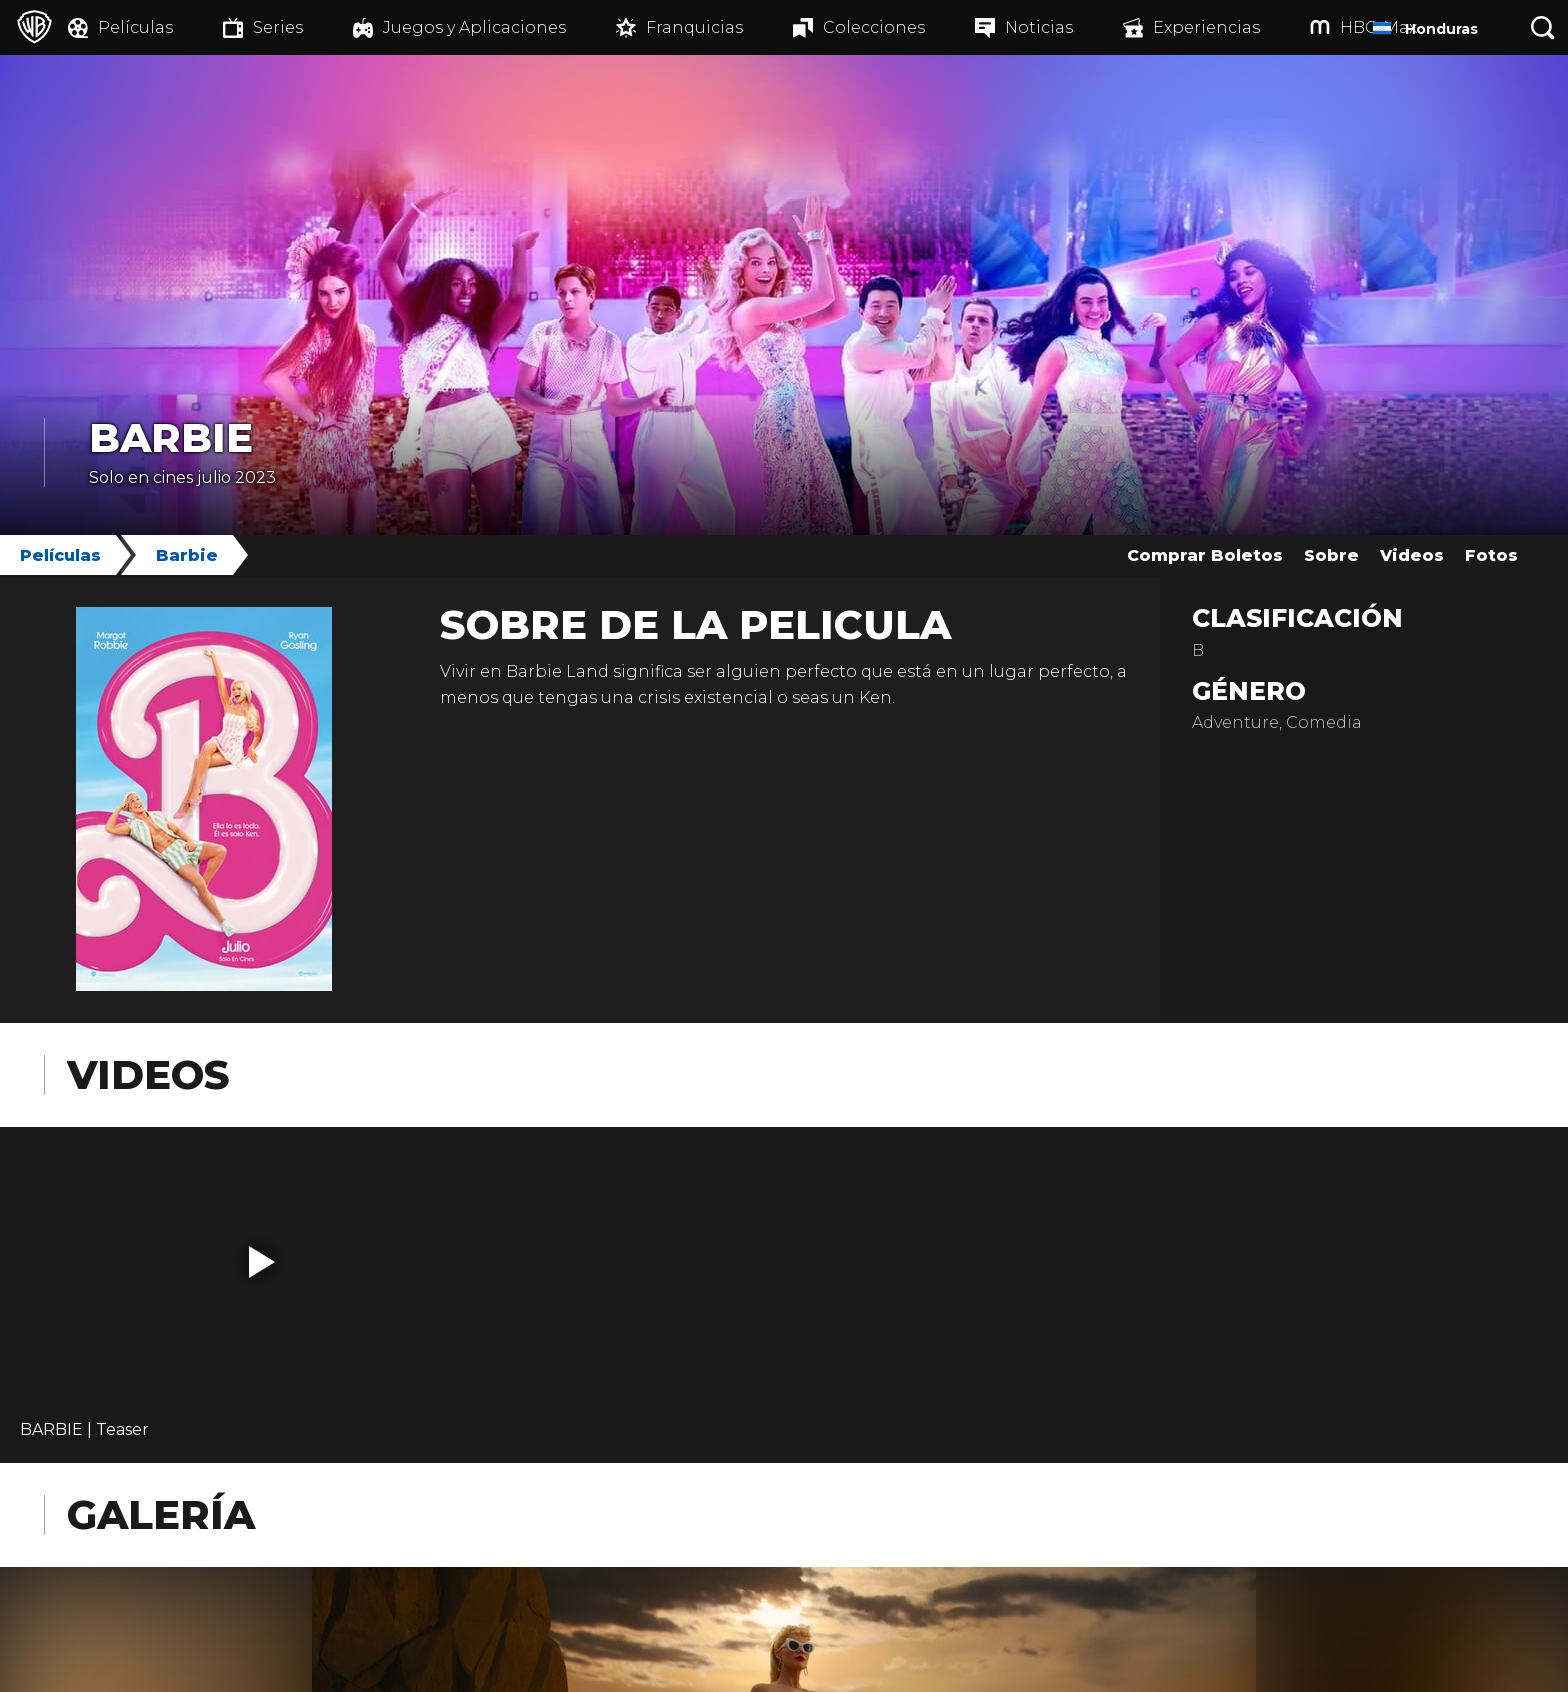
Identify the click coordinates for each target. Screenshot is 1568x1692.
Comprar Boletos (1205, 555)
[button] (262, 1262)
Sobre (1331, 555)
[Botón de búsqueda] (1543, 27)
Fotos (1491, 555)
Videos (1412, 555)
